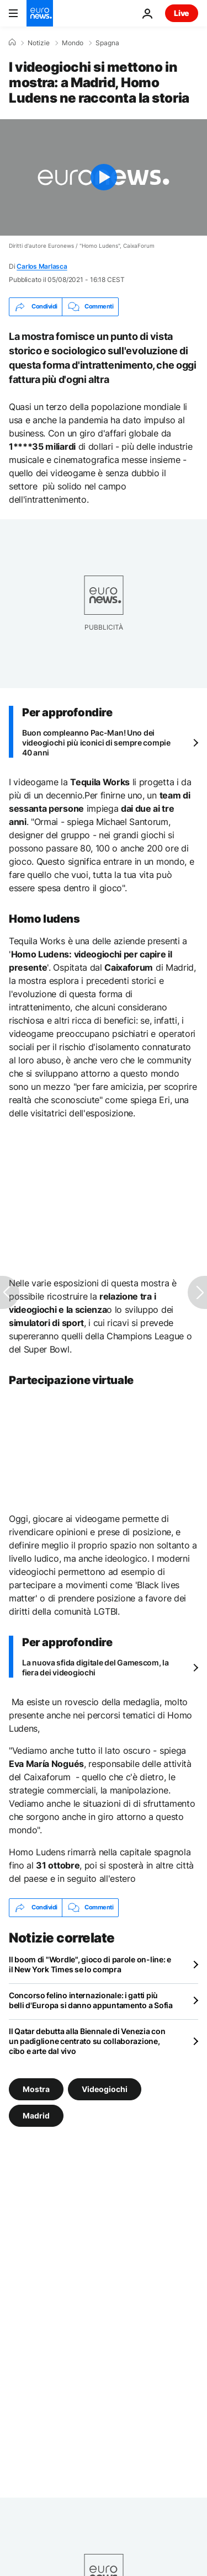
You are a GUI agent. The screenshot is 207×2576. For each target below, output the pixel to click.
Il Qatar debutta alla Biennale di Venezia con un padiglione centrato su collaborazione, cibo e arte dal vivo (87, 2041)
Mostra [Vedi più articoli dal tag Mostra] (36, 2088)
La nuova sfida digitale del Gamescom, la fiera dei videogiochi (95, 1667)
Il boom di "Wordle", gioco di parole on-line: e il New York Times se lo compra (90, 1964)
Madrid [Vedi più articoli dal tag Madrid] (36, 2115)
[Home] (12, 42)
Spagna (107, 43)
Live (181, 13)
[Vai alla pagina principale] (39, 13)
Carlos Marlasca (42, 266)
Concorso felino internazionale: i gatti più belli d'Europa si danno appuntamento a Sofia (91, 2000)
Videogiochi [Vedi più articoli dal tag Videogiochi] (105, 2088)
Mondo (72, 43)
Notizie (39, 43)
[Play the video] (103, 177)
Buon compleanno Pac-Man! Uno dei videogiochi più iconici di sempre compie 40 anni (96, 742)
